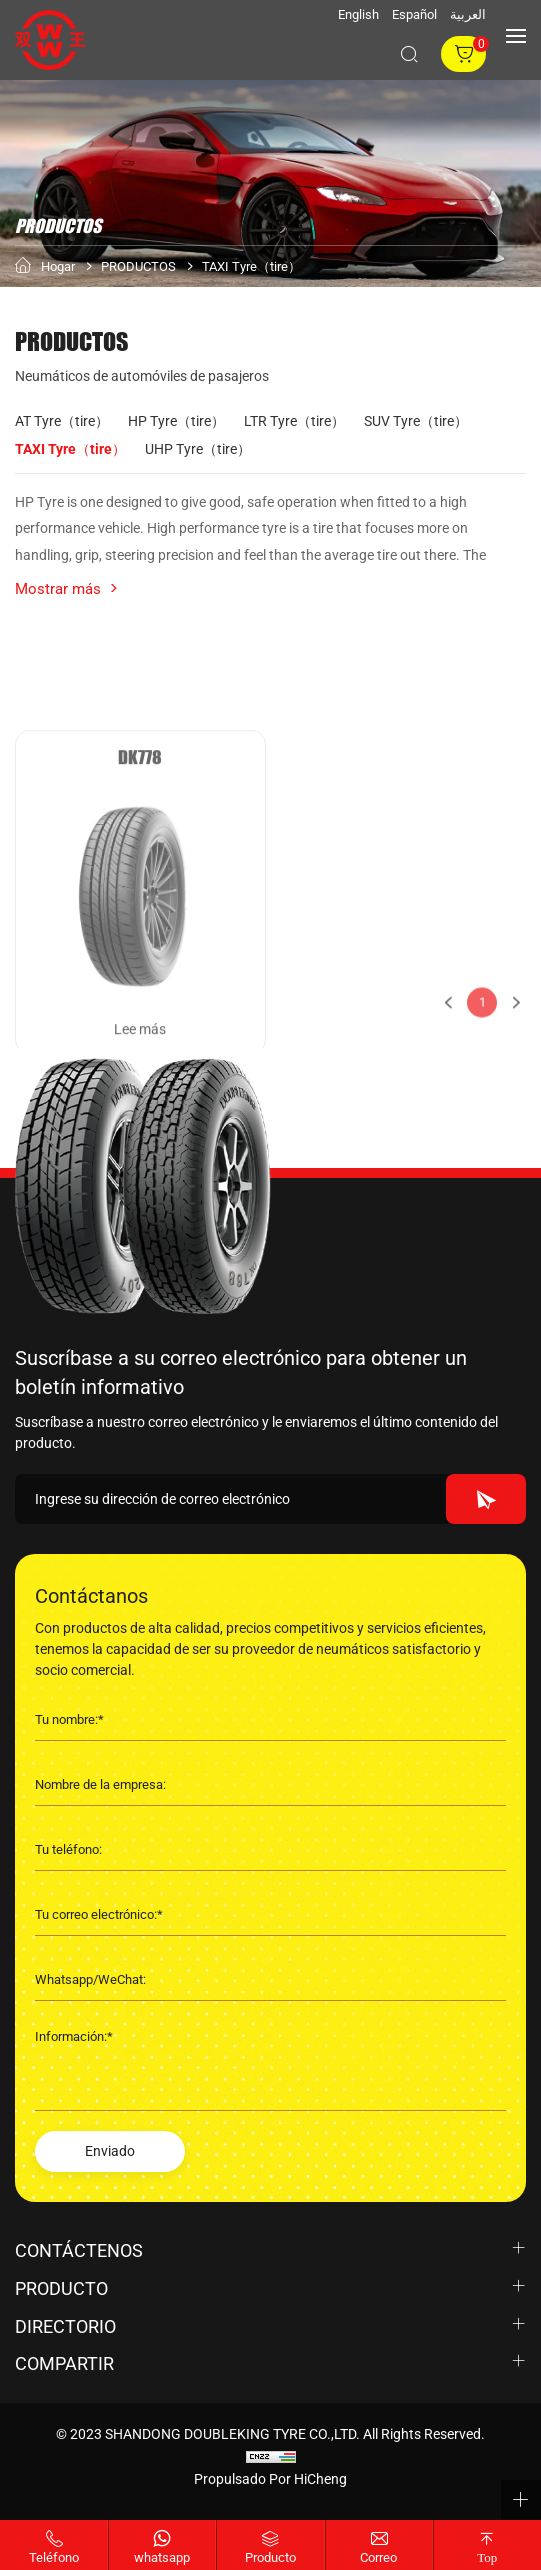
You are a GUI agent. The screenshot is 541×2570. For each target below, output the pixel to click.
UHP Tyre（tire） (198, 449)
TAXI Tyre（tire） (251, 266)
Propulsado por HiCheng (270, 2479)
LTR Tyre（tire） (294, 421)
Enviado (110, 2151)
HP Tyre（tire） (176, 421)
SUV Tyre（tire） (416, 421)
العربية (468, 14)
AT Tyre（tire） (62, 421)
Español (414, 14)
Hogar (58, 266)
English (358, 14)
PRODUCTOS (138, 266)
